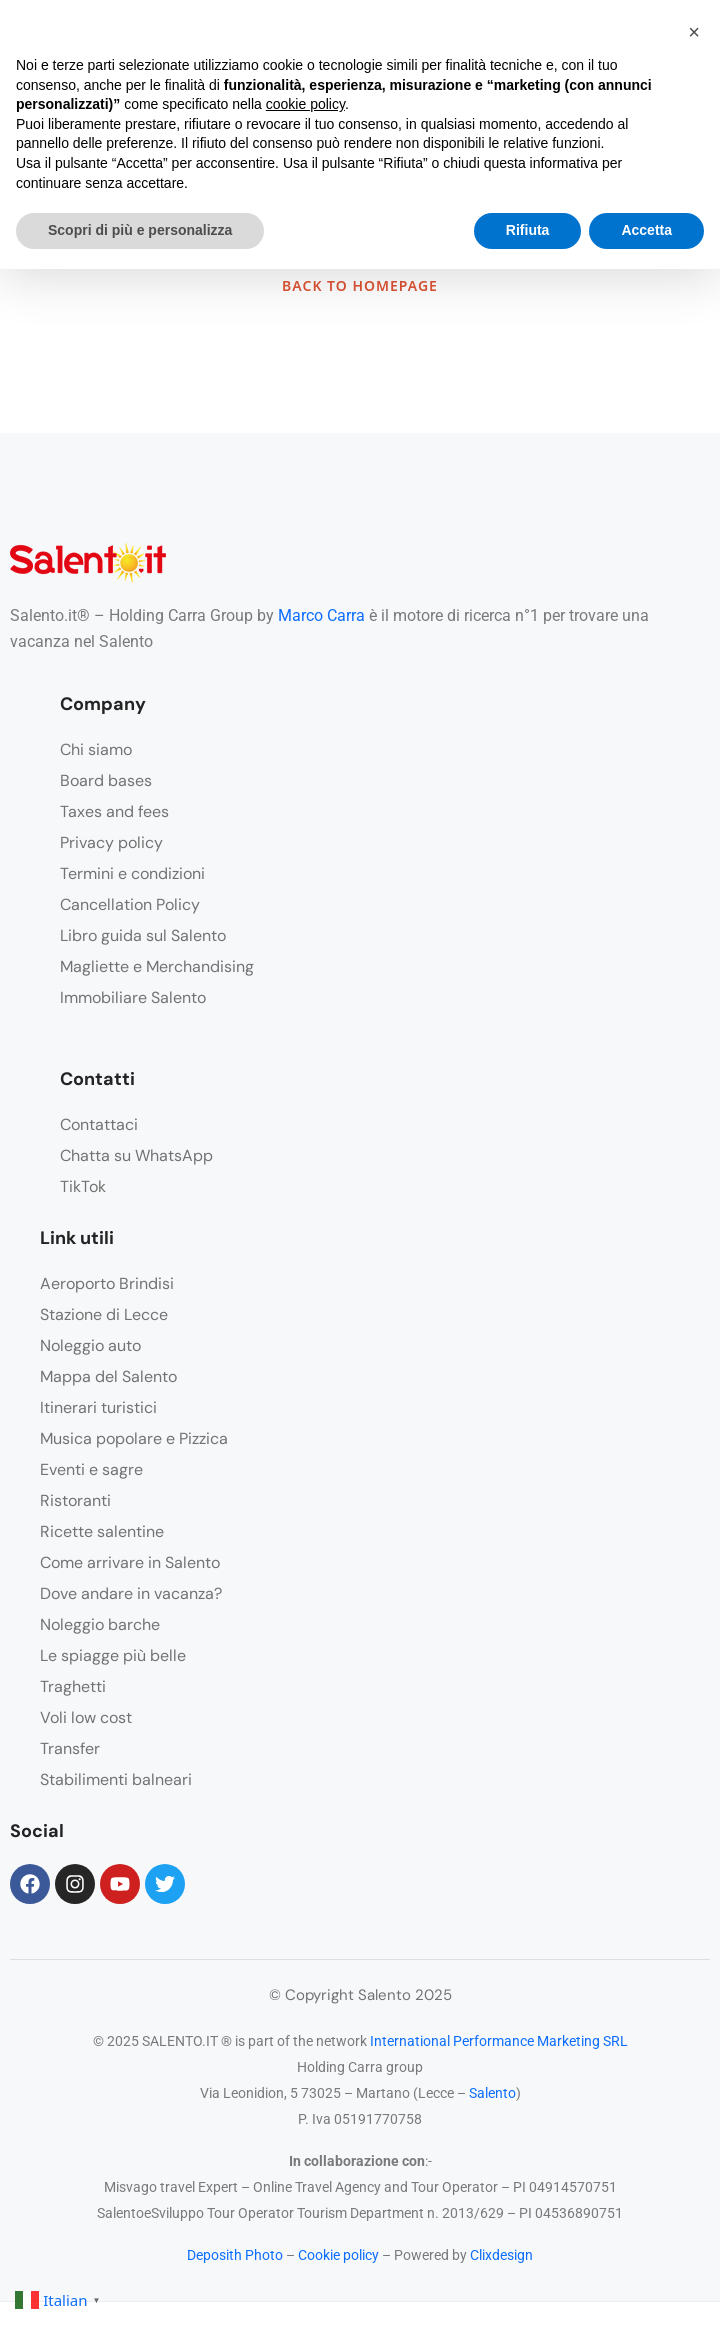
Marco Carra (321, 615)
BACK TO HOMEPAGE (360, 285)
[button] (694, 32)
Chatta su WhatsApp (136, 1155)
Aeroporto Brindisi (107, 1283)
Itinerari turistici (98, 1407)
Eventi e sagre (91, 1469)
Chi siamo (96, 749)
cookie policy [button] (305, 104)
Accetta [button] (646, 230)
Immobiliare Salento (133, 997)
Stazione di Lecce (104, 1314)
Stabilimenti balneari (116, 1779)
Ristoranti (75, 1500)
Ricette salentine (102, 1531)
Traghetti (73, 1686)
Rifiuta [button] (528, 230)
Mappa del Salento (108, 1376)
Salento (492, 2093)
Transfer (70, 1748)
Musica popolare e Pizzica (134, 1438)
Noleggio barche (100, 1624)
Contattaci (99, 1124)
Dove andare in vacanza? (131, 1593)
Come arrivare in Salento (130, 1562)
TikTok (83, 1186)
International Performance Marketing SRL (499, 2041)
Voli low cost (86, 1717)
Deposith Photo (235, 2255)
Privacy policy (111, 842)
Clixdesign (501, 2255)
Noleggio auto (90, 1345)
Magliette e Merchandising (157, 966)
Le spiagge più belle (113, 1655)
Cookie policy (338, 2255)
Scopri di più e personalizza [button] (140, 230)
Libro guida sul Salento (143, 935)
